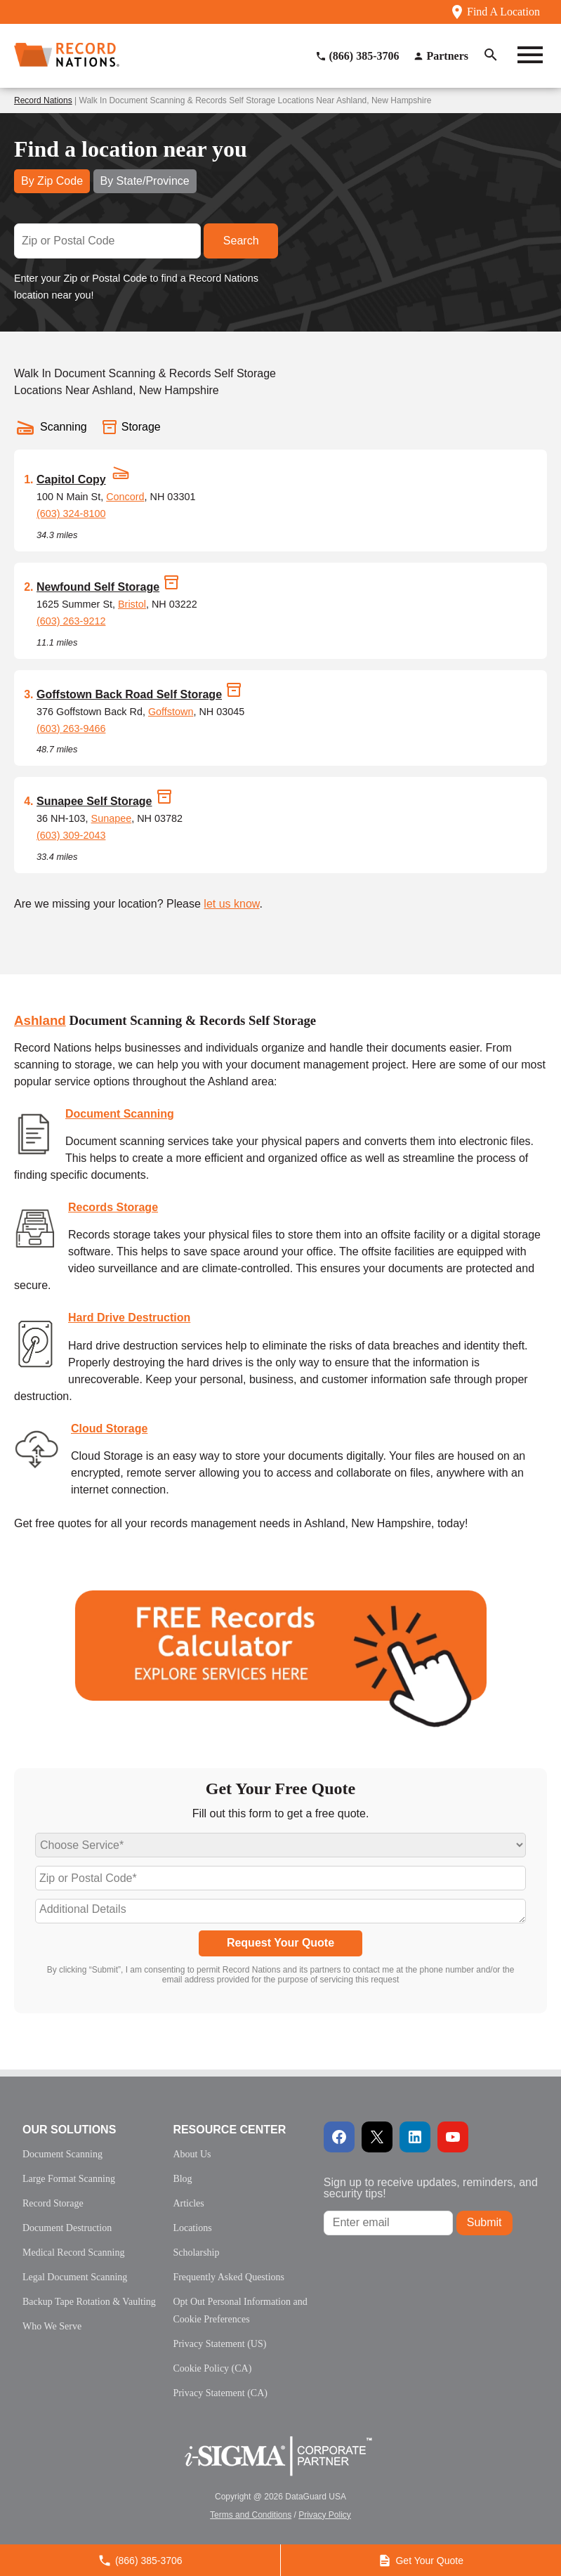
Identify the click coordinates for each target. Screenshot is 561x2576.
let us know (231, 904)
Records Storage (113, 1207)
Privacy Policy (324, 2515)
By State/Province (145, 181)
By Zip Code (52, 181)
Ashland (40, 1020)
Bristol (132, 604)
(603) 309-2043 (71, 835)
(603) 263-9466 (71, 728)
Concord (125, 496)
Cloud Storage (109, 1428)
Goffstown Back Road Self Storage (129, 694)
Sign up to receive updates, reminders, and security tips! (431, 2187)
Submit (484, 2222)
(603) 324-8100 (71, 513)
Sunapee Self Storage (94, 801)
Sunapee (111, 818)
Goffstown (171, 711)
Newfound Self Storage (98, 587)
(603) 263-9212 (71, 621)
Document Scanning (119, 1114)
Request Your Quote (280, 1943)
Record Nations (43, 100)
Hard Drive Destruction (129, 1317)
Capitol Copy (71, 479)
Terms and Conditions (250, 2515)
